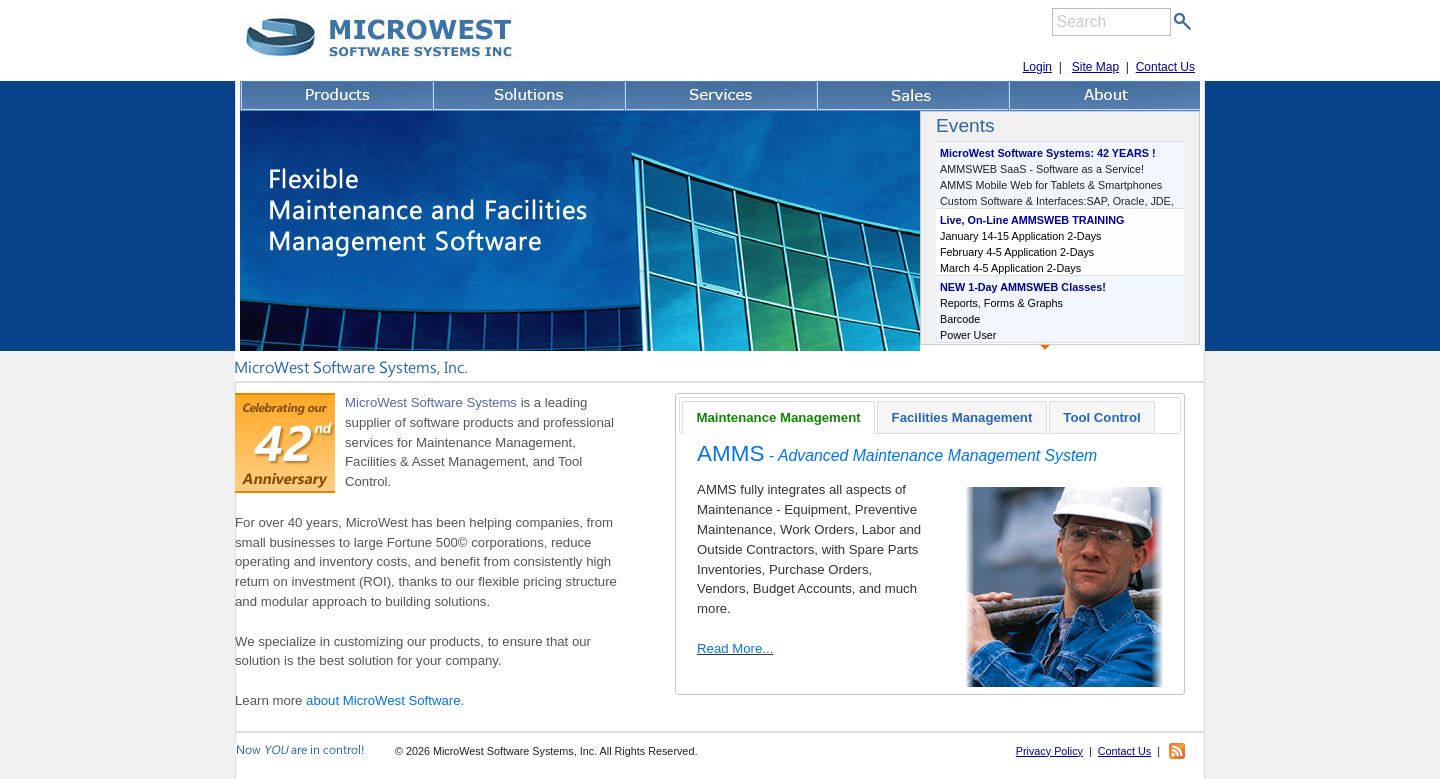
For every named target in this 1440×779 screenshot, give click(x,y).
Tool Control (1101, 417)
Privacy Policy (1049, 751)
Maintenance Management (778, 417)
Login (1037, 67)
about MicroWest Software (383, 700)
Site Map (1095, 67)
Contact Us (1165, 67)
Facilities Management (962, 417)
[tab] (778, 417)
